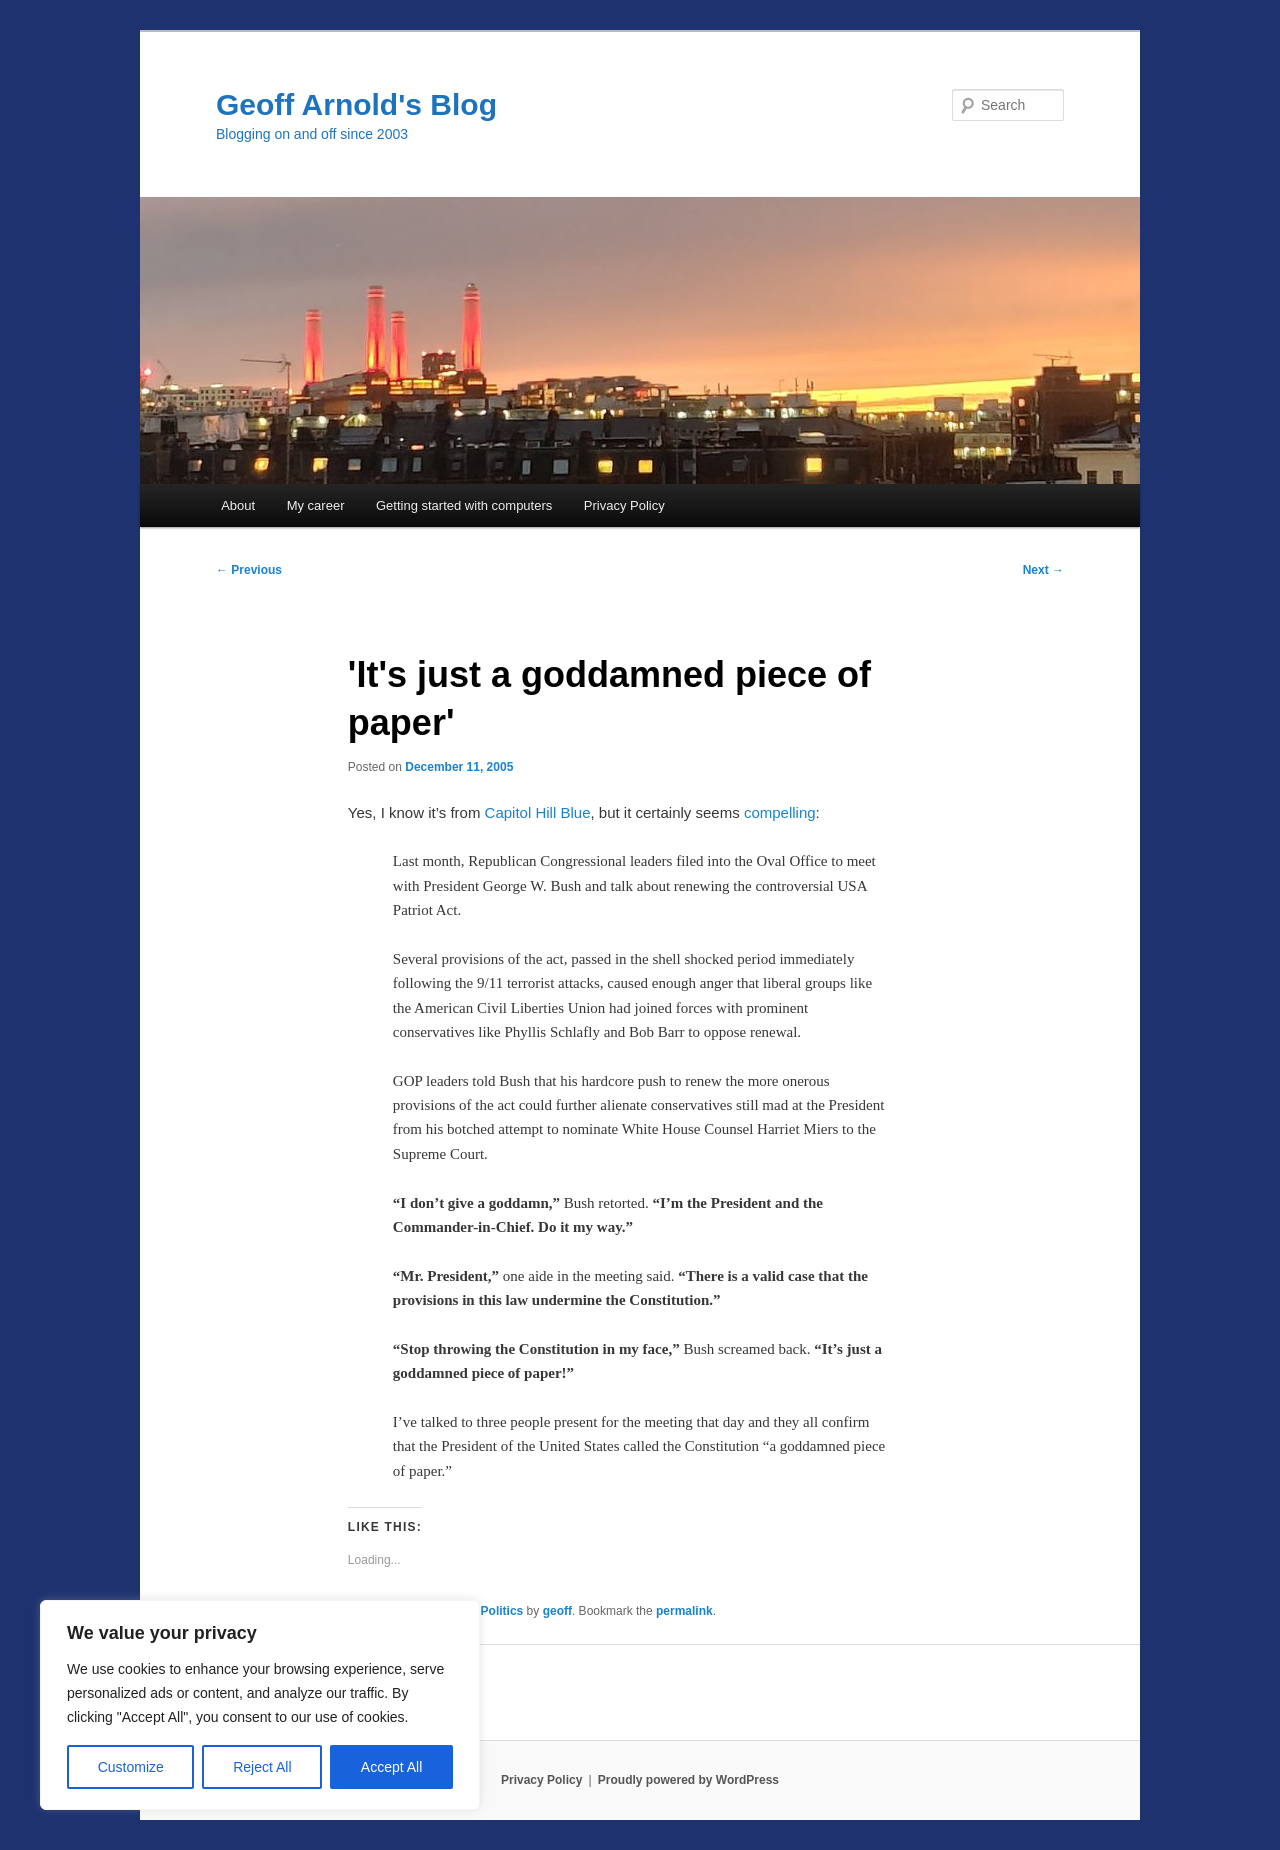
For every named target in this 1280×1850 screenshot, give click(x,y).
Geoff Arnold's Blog (356, 104)
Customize (131, 1767)
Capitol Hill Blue (538, 812)
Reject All (262, 1767)
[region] (260, 1705)
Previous (249, 570)
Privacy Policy (624, 505)
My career (316, 505)
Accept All (391, 1767)
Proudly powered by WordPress (688, 1780)
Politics (502, 1611)
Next (1043, 570)
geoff (557, 1611)
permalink (684, 1611)
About (238, 505)
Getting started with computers (464, 505)
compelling (780, 812)
